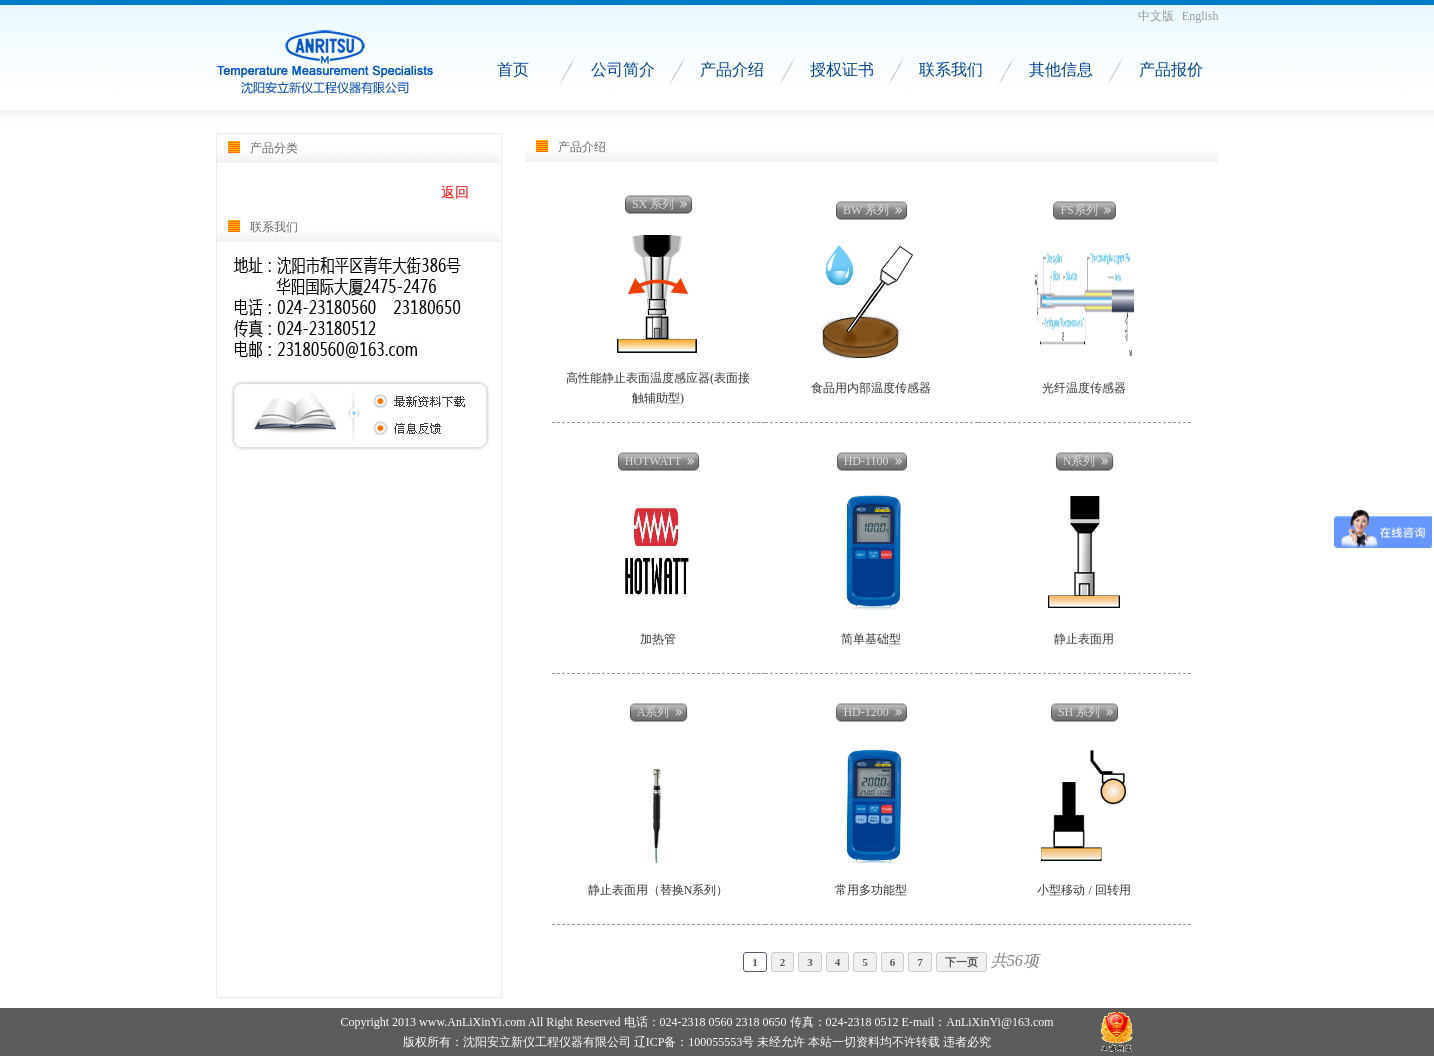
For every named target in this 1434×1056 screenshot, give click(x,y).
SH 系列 (1079, 712)
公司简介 (623, 69)
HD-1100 (866, 461)
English (1200, 16)
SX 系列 (653, 204)
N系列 (1079, 461)
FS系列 (1078, 210)
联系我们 (951, 69)
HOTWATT (653, 461)
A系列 (653, 712)
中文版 (1156, 16)
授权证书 (842, 69)
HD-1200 (865, 712)
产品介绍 (732, 69)
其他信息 (1061, 69)
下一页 (961, 962)
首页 (513, 69)
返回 (455, 192)
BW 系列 (866, 210)
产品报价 (1171, 69)
